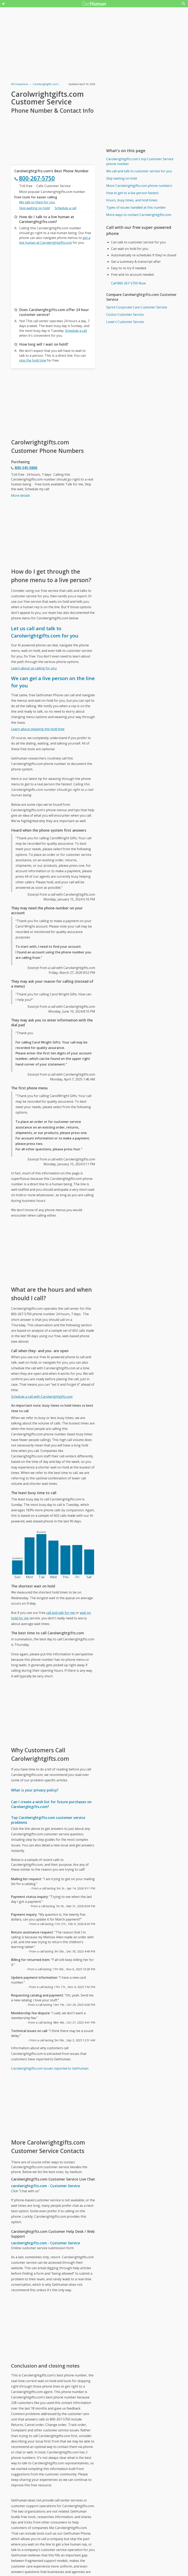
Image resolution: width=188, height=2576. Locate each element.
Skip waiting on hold (34, 208)
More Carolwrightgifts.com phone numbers (139, 185)
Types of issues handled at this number (136, 207)
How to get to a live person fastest (132, 193)
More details (20, 495)
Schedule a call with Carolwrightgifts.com (42, 1396)
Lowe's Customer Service (125, 322)
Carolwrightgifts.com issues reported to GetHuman (49, 2068)
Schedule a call (65, 208)
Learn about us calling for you (34, 668)
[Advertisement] (53, 275)
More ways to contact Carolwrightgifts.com (138, 214)
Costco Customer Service (125, 314)
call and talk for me (60, 1612)
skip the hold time (32, 360)
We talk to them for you (37, 202)
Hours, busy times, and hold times (131, 200)
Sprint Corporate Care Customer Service (136, 307)
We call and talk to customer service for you (139, 171)
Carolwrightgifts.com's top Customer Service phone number (139, 161)
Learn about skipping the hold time (37, 729)
